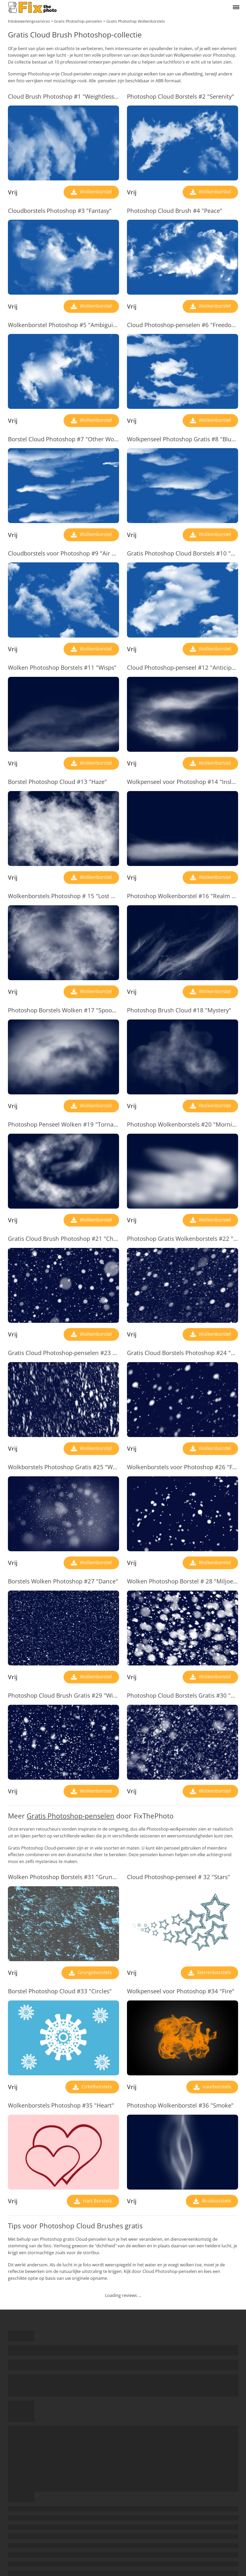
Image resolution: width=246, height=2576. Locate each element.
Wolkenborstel (95, 191)
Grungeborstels (94, 1972)
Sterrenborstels (213, 1972)
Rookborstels (216, 2200)
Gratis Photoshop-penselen (70, 1816)
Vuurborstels (216, 2086)
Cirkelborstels (96, 2086)
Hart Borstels (97, 2200)
